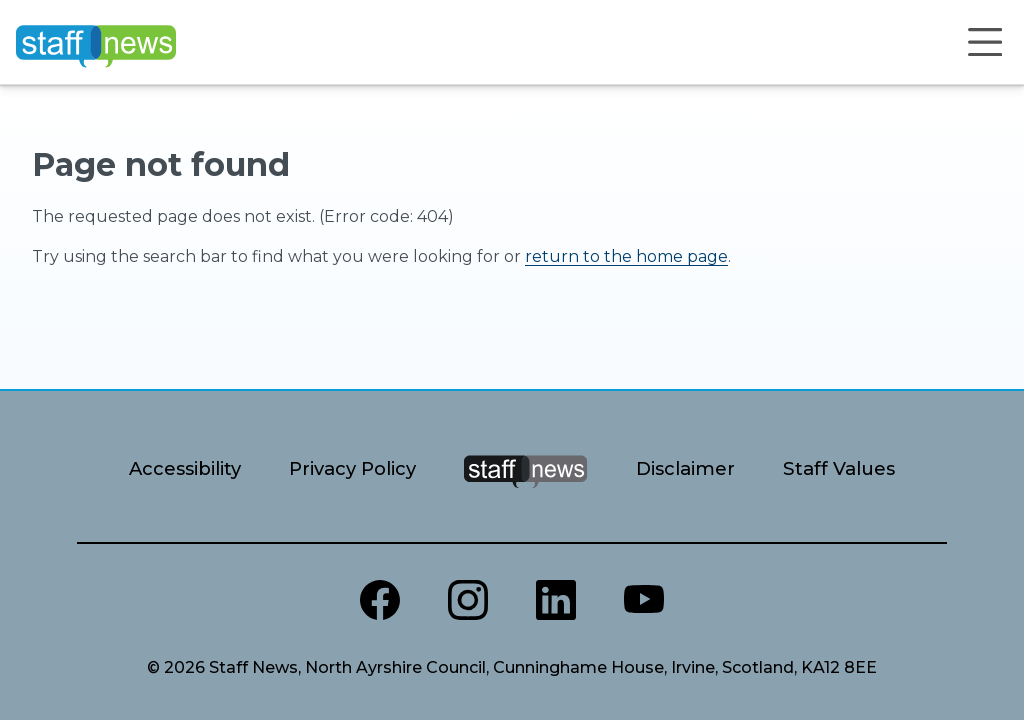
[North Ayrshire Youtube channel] (644, 600)
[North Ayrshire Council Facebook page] (380, 600)
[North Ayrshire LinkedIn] (556, 600)
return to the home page (626, 256)
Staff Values (839, 468)
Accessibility (185, 468)
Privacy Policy (352, 468)
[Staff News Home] (525, 496)
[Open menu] (985, 42)
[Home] (96, 42)
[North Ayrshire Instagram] (468, 600)
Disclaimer (685, 468)
